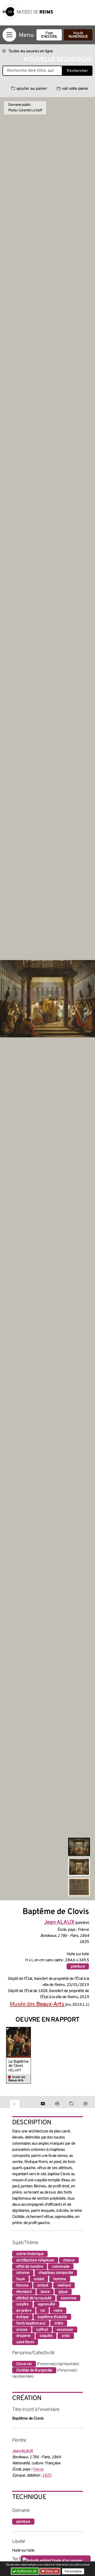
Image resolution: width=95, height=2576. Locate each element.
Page (49, 35)
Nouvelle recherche (58, 60)
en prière (23, 2310)
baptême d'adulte (52, 2317)
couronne (69, 2298)
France (38, 2469)
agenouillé (46, 2304)
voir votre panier (72, 88)
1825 (47, 2475)
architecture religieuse (35, 2260)
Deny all (51, 2571)
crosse (21, 2329)
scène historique (30, 2254)
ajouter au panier (29, 88)
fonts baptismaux (30, 2323)
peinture (78, 1966)
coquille (46, 2335)
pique (63, 2291)
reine (58, 2310)
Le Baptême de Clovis (18, 2064)
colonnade (60, 2266)
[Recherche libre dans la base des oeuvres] (32, 71)
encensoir (65, 2329)
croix (66, 2335)
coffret (42, 2329)
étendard (24, 2291)
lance (45, 2291)
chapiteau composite (56, 2272)
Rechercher (77, 70)
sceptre (22, 2304)
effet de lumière (29, 2266)
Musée (78, 35)
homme (59, 2279)
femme (22, 2285)
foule (20, 2279)
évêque (22, 2317)
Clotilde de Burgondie (34, 2370)
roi (42, 2310)
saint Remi (25, 2342)
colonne (22, 2272)
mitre (58, 2323)
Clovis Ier (24, 2364)
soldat (39, 2279)
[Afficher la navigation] (9, 35)
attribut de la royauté (33, 2298)
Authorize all (24, 2571)
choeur (69, 2260)
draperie (23, 2335)
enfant (42, 2285)
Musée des (37, 2004)
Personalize (73, 2571)
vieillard (64, 2285)
